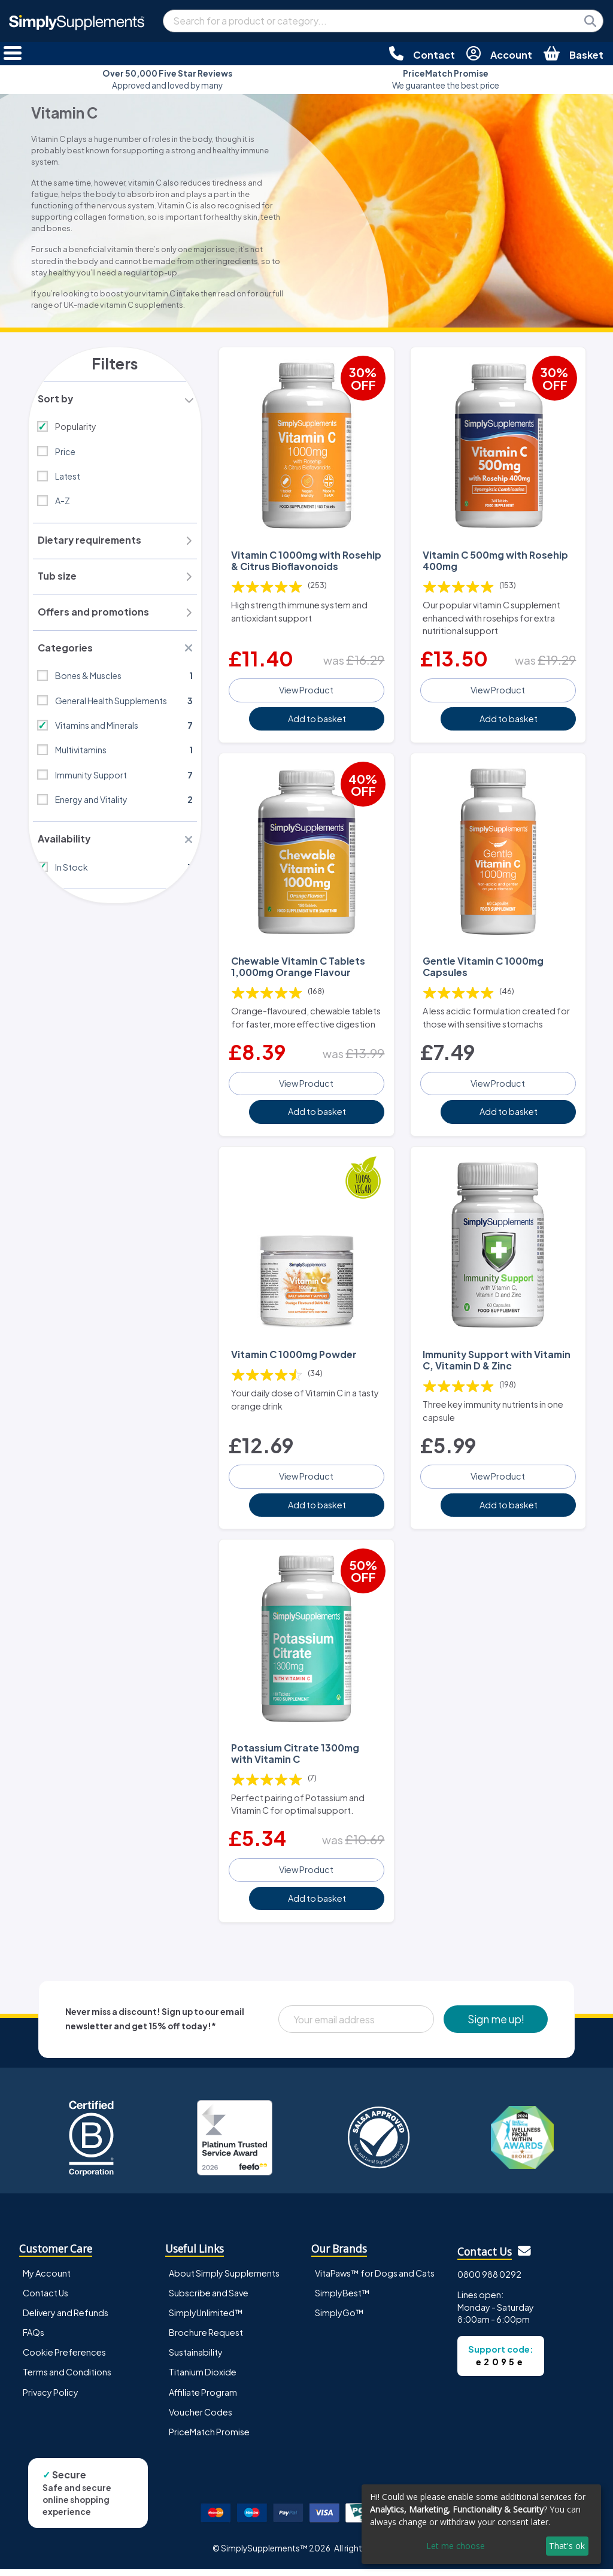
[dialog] (481, 2524)
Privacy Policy (50, 2399)
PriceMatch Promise (209, 2438)
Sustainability (196, 2359)
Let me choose (455, 2545)
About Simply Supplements (224, 2280)
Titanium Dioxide (202, 2379)
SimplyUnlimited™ (206, 2319)
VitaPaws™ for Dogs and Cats (375, 2280)
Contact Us (45, 2300)
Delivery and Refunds (65, 2319)
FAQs (33, 2339)
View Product (306, 688)
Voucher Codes (200, 2419)
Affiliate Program (203, 2399)
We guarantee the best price (445, 79)
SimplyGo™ (339, 2319)
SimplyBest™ (342, 2300)
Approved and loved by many (167, 79)
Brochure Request (206, 2339)
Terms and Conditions (67, 2379)
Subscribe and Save (208, 2300)
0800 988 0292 (489, 2281)
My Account (47, 2280)
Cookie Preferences (64, 2359)
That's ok (567, 2545)
